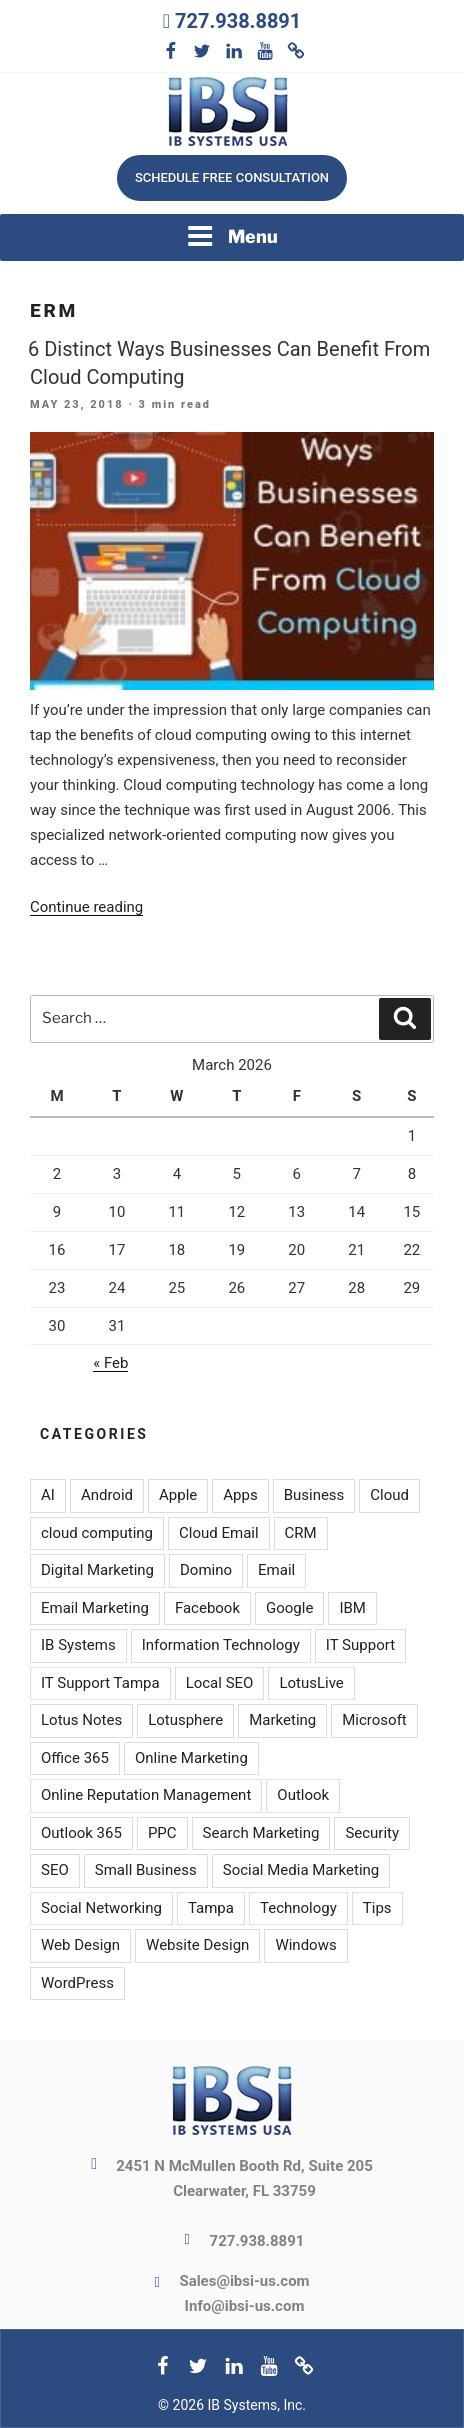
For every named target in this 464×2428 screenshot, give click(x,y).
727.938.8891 (238, 21)
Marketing (282, 1720)
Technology (298, 1908)
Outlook (303, 1795)
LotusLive (311, 1683)
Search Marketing (261, 1833)
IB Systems (78, 1645)
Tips (377, 1908)
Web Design (80, 1945)
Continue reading (86, 907)
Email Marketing (95, 1608)
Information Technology (221, 1645)
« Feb (110, 1363)
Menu (232, 236)
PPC (162, 1833)
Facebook (207, 1608)
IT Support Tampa (100, 1683)
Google (289, 1608)
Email (276, 1570)
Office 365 (75, 1758)
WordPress (77, 1983)
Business (314, 1495)
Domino (206, 1570)
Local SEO (220, 1683)
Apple (178, 1495)
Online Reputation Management (146, 1795)
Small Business (146, 1870)
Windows (305, 1945)
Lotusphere (185, 1720)
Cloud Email (219, 1533)
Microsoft (374, 1720)
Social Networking (101, 1908)
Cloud (389, 1495)
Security (372, 1833)
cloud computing (97, 1533)
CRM (301, 1533)
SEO (55, 1870)
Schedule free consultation (232, 177)
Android (107, 1495)
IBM (352, 1608)
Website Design (197, 1945)
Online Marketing (191, 1758)
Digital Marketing (97, 1570)
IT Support (360, 1645)
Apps (240, 1495)
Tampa (211, 1908)
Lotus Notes (81, 1720)
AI (48, 1495)
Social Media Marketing (301, 1870)
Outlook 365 (81, 1833)
